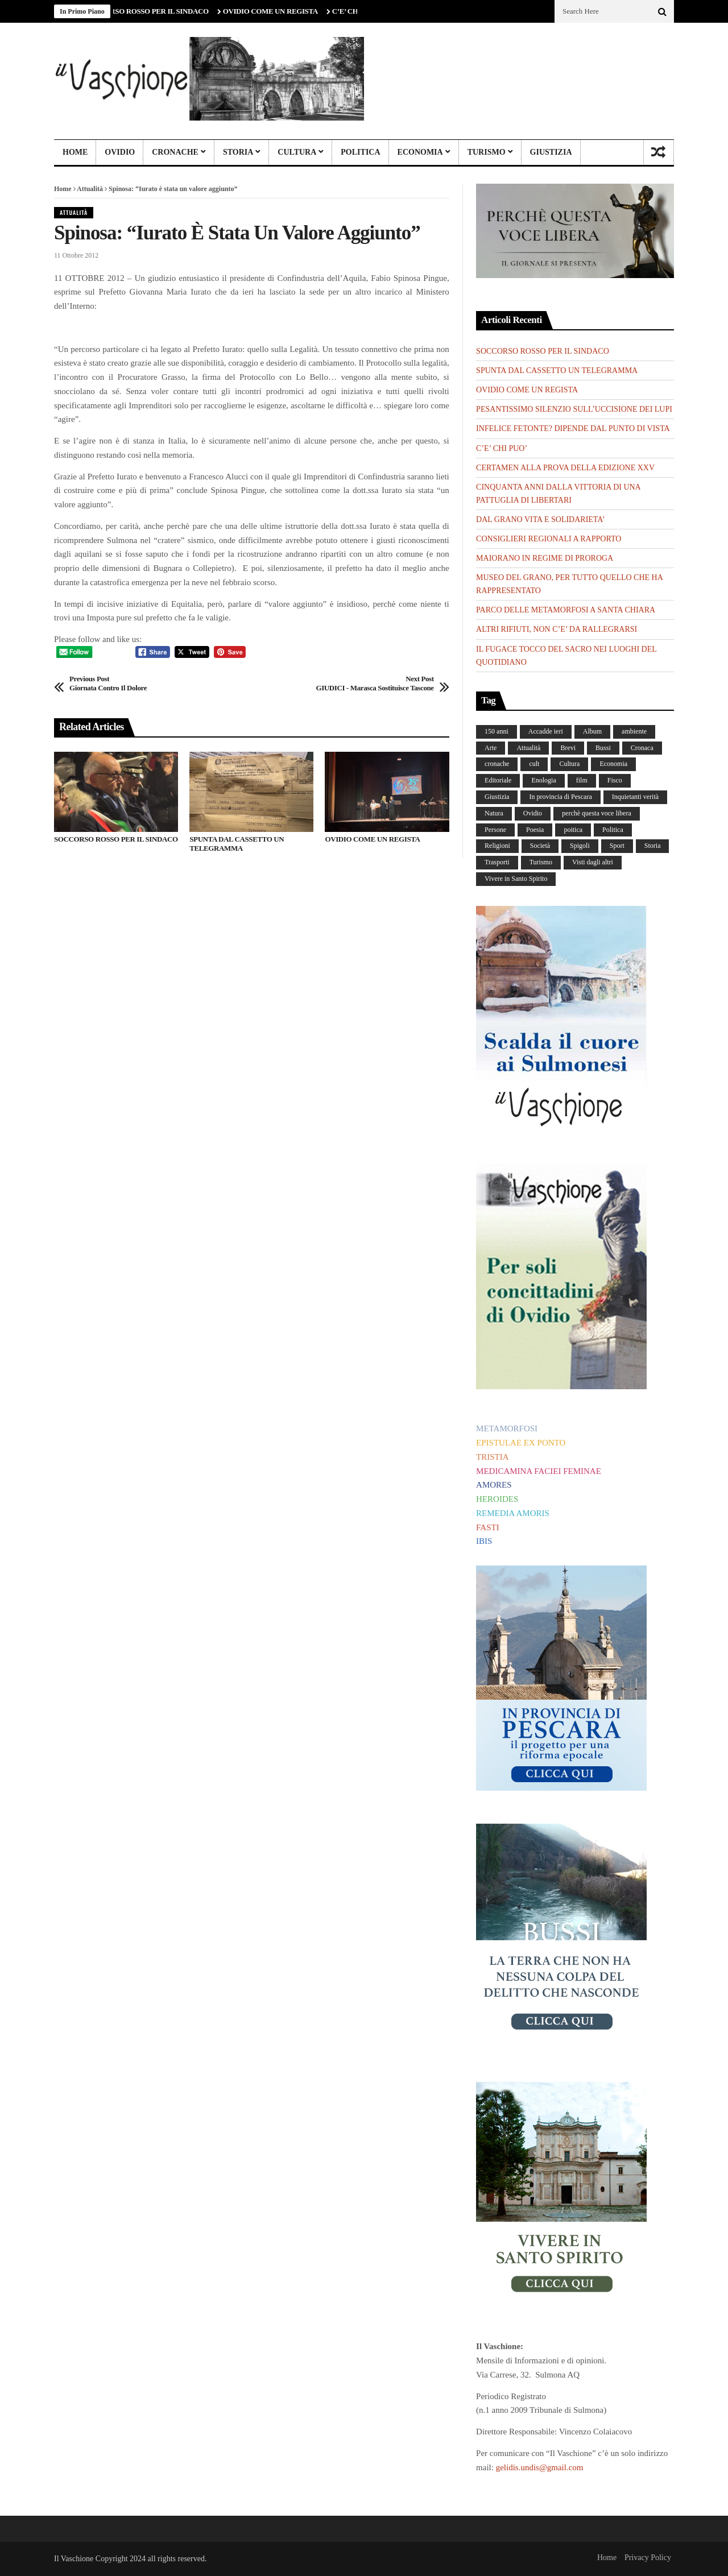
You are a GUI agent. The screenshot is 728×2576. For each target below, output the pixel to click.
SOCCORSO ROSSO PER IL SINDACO (152, 11)
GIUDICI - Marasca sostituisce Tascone (374, 683)
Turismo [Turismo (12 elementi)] (541, 862)
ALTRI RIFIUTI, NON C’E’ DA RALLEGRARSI (556, 629)
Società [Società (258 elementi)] (540, 846)
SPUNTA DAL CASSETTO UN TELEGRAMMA (236, 843)
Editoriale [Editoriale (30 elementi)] (498, 780)
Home (75, 152)
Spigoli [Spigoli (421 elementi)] (580, 846)
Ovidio (120, 152)
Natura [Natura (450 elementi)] (494, 813)
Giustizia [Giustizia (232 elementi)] (497, 797)
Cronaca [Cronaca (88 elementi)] (642, 748)
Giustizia (551, 152)
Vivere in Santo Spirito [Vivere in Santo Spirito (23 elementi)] (516, 879)
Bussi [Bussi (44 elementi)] (603, 748)
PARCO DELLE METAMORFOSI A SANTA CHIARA (565, 610)
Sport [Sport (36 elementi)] (617, 846)
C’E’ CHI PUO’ (501, 448)
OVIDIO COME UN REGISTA (275, 11)
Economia (420, 152)
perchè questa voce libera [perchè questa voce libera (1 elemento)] (596, 813)
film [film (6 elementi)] (582, 780)
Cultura (297, 152)
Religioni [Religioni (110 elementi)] (497, 846)
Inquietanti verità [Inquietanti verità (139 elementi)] (635, 797)
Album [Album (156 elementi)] (592, 731)
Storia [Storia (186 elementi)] (652, 846)
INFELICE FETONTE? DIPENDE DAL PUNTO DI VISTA (573, 428)
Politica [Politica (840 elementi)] (612, 830)
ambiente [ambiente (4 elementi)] (634, 731)
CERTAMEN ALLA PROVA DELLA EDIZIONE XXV (565, 467)
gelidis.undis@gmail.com (540, 2467)
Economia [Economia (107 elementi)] (613, 764)
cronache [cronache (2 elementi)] (497, 764)
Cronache (175, 152)
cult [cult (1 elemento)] (534, 764)
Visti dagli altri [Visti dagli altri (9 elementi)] (592, 862)
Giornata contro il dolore (108, 683)
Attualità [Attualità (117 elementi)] (528, 748)
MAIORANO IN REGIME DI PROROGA (544, 558)
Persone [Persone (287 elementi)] (495, 830)
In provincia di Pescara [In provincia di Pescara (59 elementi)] (560, 797)
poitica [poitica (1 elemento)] (573, 830)
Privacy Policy (647, 2557)
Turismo (487, 152)
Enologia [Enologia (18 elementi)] (543, 780)
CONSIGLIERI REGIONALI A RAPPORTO (548, 539)
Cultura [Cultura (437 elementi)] (569, 764)
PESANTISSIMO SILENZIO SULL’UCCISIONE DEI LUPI (574, 409)
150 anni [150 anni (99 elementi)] (496, 731)
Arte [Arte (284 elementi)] (491, 748)
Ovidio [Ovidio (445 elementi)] (532, 813)
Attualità (90, 189)
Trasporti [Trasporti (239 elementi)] (497, 862)
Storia (238, 152)
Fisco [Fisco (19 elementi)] (614, 780)
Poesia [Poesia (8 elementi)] (535, 830)
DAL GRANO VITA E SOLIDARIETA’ (540, 519)
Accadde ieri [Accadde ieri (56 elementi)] (545, 731)
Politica (360, 152)
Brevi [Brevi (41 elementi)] (568, 748)
